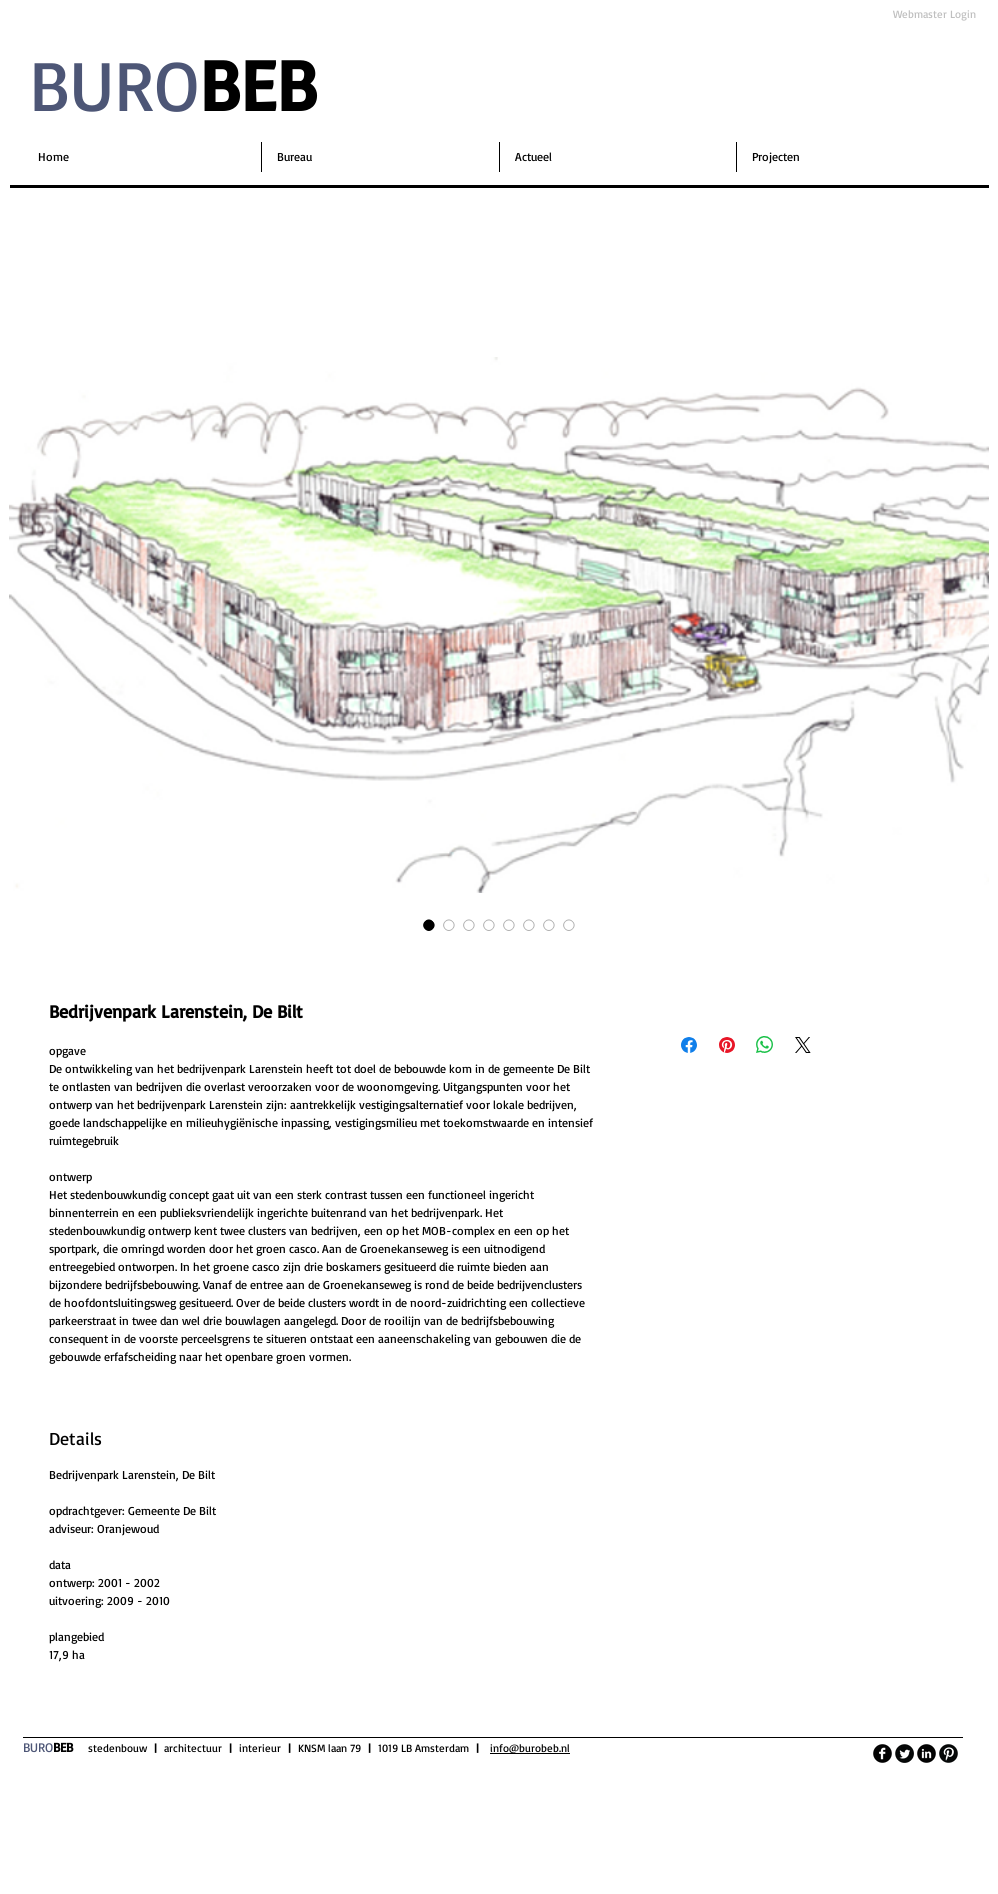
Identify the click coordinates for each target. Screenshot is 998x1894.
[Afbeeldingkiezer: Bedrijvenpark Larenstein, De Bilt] (429, 925)
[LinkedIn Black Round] (926, 1753)
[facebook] (882, 1753)
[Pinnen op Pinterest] (727, 1045)
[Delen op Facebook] (689, 1045)
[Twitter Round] (904, 1753)
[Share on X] (803, 1045)
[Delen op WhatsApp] (765, 1045)
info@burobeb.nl (530, 1748)
